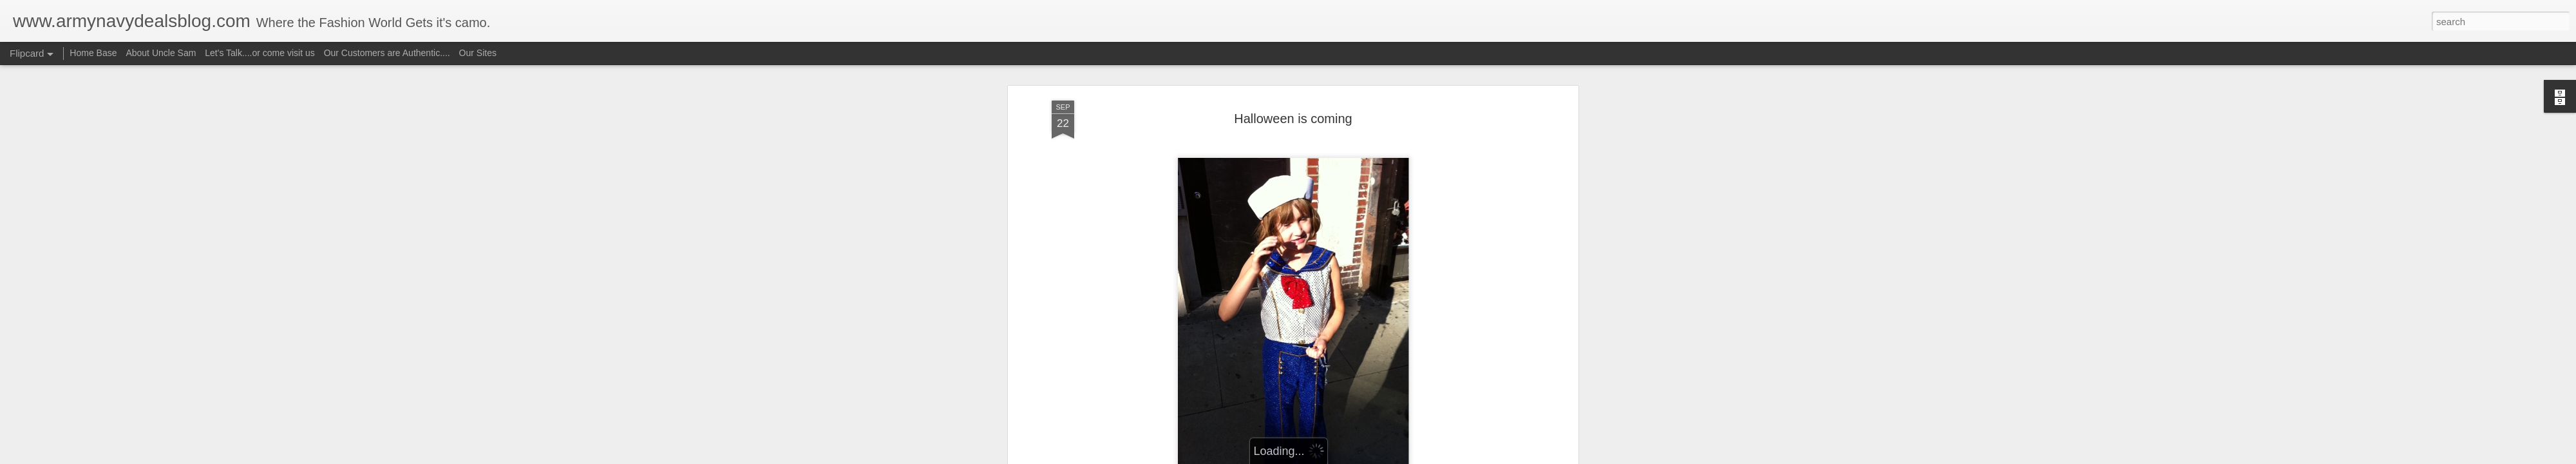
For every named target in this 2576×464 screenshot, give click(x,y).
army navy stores (1273, 346)
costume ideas (1437, 346)
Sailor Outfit (1216, 298)
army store (1333, 346)
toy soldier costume (1442, 356)
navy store (1288, 356)
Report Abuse (1366, 457)
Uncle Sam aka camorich (1361, 329)
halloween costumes (1146, 356)
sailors (1385, 356)
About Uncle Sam (161, 53)
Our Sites (478, 53)
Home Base (93, 53)
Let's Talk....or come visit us (259, 53)
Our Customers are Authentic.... (387, 53)
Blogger (1328, 457)
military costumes (1227, 356)
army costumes (1133, 346)
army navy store (1202, 346)
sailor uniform (1340, 356)
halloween (1492, 346)
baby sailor (1381, 346)
